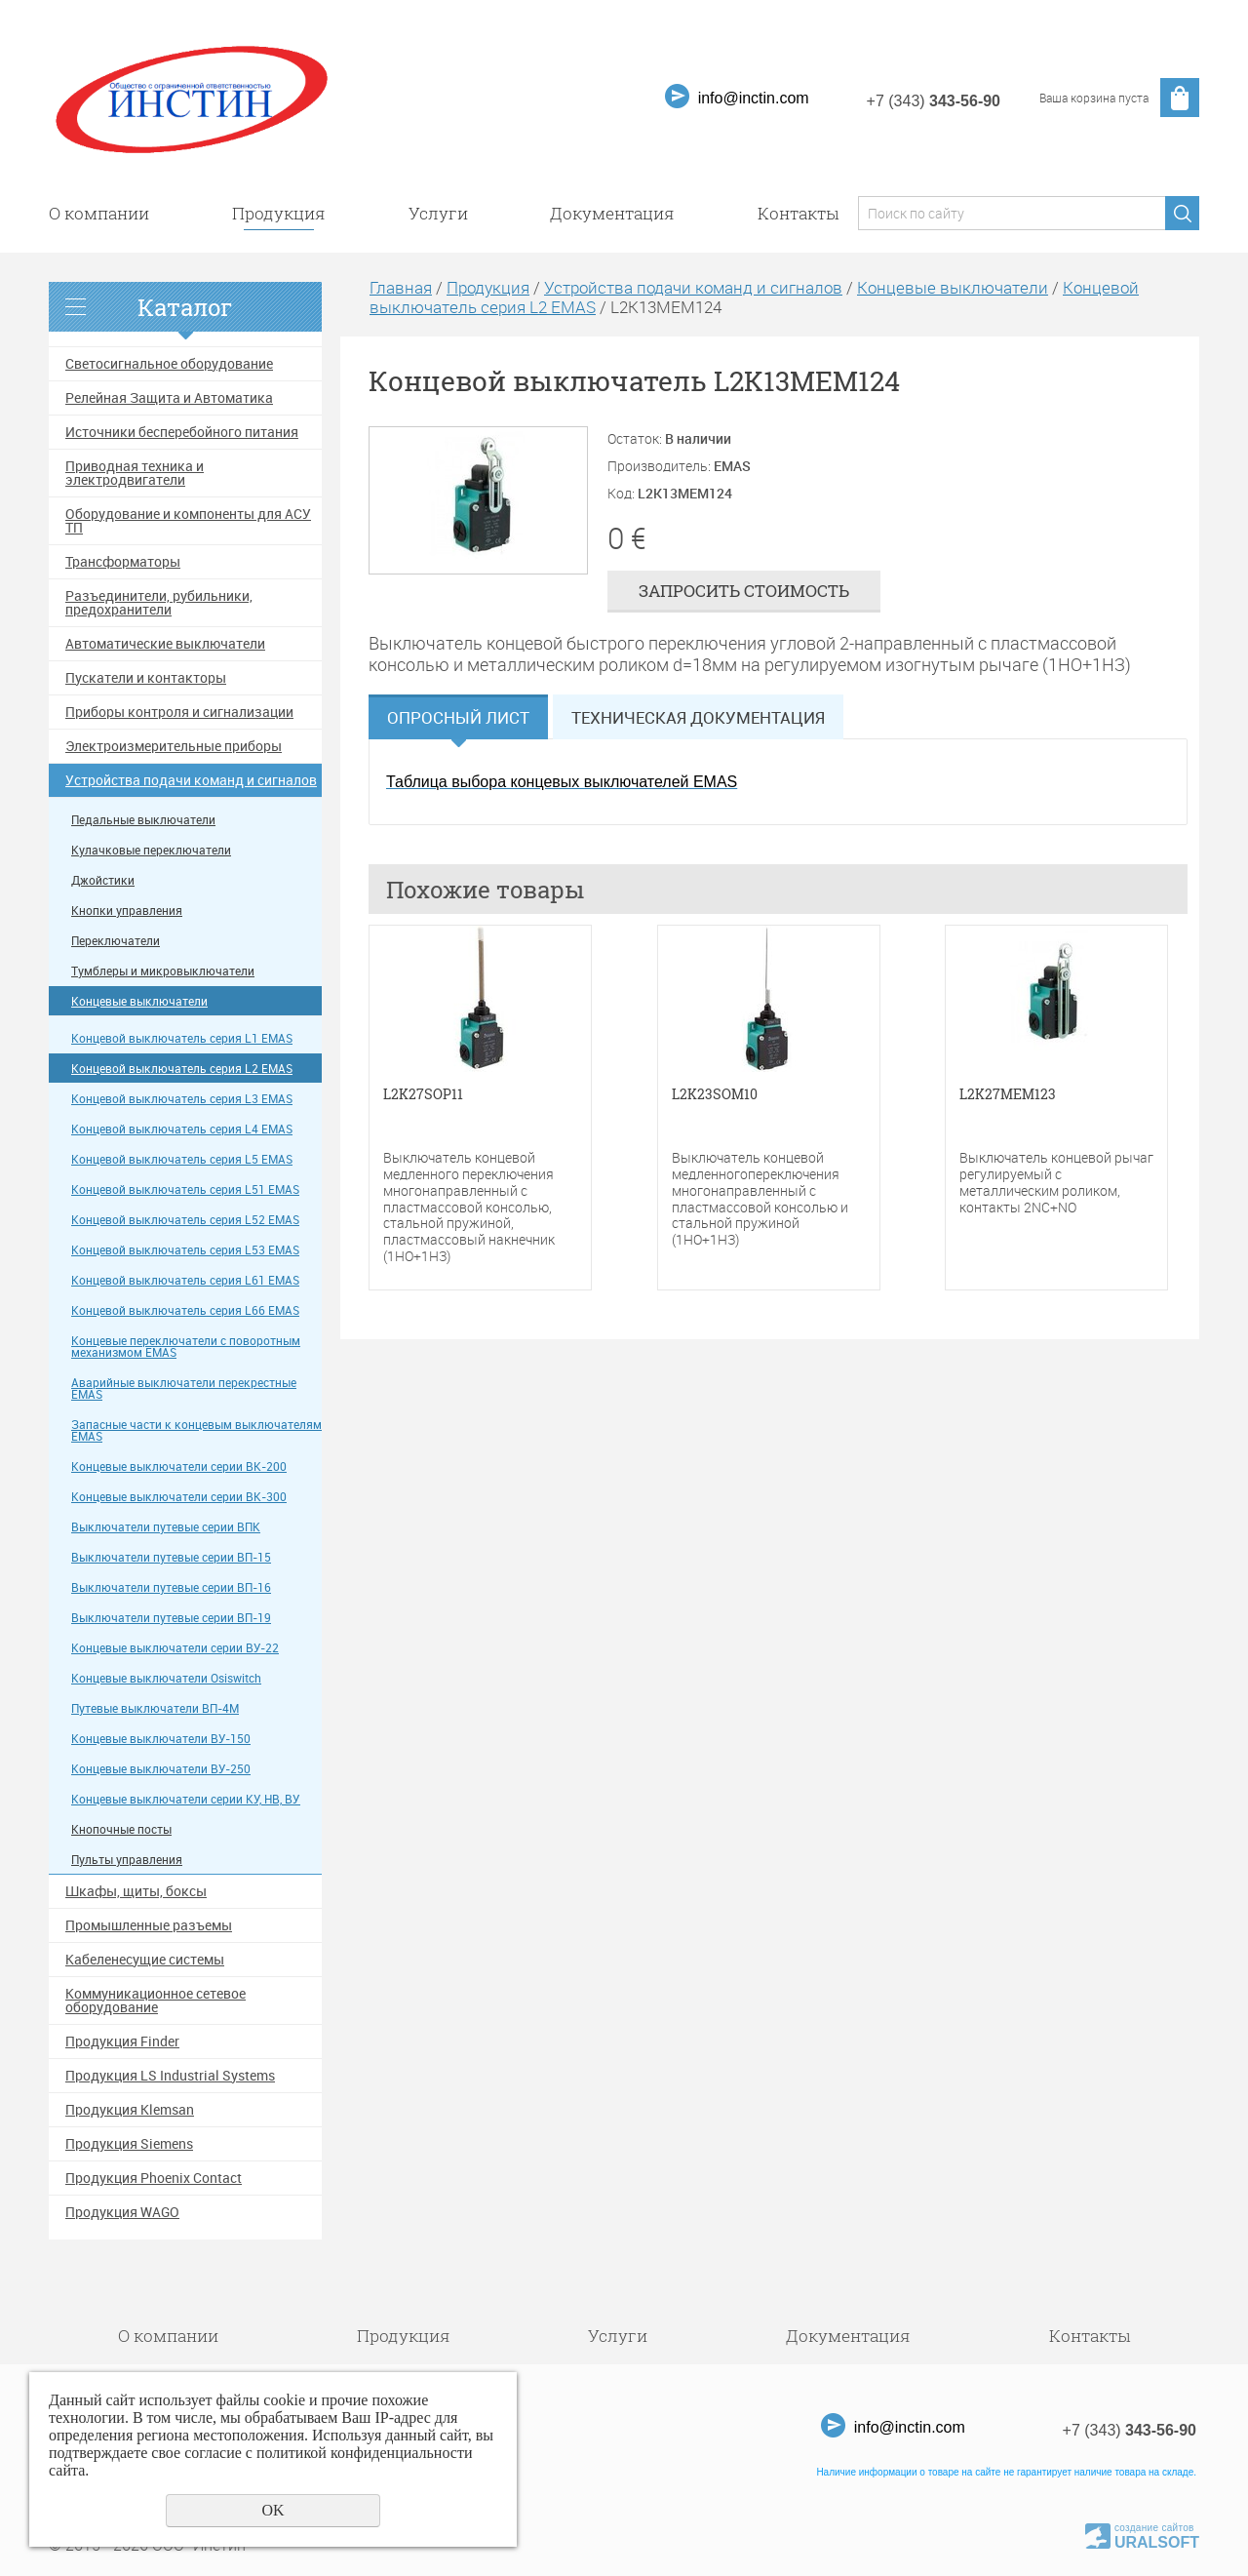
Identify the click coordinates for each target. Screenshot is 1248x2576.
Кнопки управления (126, 910)
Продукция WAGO (122, 2212)
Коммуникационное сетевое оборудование (155, 2000)
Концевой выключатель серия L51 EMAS (185, 1189)
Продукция (279, 213)
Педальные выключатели (143, 819)
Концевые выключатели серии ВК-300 (179, 1496)
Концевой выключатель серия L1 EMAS (181, 1038)
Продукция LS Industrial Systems (170, 2075)
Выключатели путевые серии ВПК (165, 1527)
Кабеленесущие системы (144, 1959)
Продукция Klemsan (129, 2110)
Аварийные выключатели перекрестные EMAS (183, 1388)
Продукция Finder (122, 2041)
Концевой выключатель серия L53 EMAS (185, 1250)
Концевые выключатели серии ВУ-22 (175, 1648)
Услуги (438, 213)
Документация (612, 213)
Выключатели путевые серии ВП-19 (171, 1617)
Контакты (798, 213)
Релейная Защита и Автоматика (169, 398)
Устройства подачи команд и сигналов (191, 780)
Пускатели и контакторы (145, 678)
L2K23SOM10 (715, 1095)
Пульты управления (126, 1859)
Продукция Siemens (129, 2144)
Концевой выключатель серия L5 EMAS (181, 1159)
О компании (99, 213)
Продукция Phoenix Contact (153, 2178)
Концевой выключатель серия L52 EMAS (185, 1219)
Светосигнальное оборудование (169, 364)
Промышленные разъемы (148, 1925)
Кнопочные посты (121, 1829)
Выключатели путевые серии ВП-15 (171, 1557)
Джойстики (103, 880)
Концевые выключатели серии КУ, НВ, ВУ (185, 1799)
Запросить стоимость (744, 590)
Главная (401, 287)
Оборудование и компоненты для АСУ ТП (188, 520)
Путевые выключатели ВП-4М (155, 1708)
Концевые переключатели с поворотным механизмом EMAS (185, 1346)
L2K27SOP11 (423, 1095)
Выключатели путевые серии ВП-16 (171, 1587)
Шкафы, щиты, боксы (136, 1891)
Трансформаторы (122, 562)
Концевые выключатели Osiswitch (166, 1678)
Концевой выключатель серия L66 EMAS (185, 1310)
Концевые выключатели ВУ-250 (161, 1769)
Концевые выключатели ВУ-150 (161, 1738)
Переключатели (115, 940)
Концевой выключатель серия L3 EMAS (181, 1098)
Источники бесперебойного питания (181, 432)
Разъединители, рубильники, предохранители (159, 602)
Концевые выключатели (139, 1001)
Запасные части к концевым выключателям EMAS (196, 1430)
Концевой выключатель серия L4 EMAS (181, 1129)
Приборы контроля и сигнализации (179, 712)
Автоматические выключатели (165, 644)
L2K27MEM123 (1007, 1095)
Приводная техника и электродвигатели (134, 473)
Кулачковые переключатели (151, 850)
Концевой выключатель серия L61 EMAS (185, 1280)
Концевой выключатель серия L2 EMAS (181, 1068)
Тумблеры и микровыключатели (162, 971)
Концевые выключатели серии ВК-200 (179, 1466)
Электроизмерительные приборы (173, 746)
